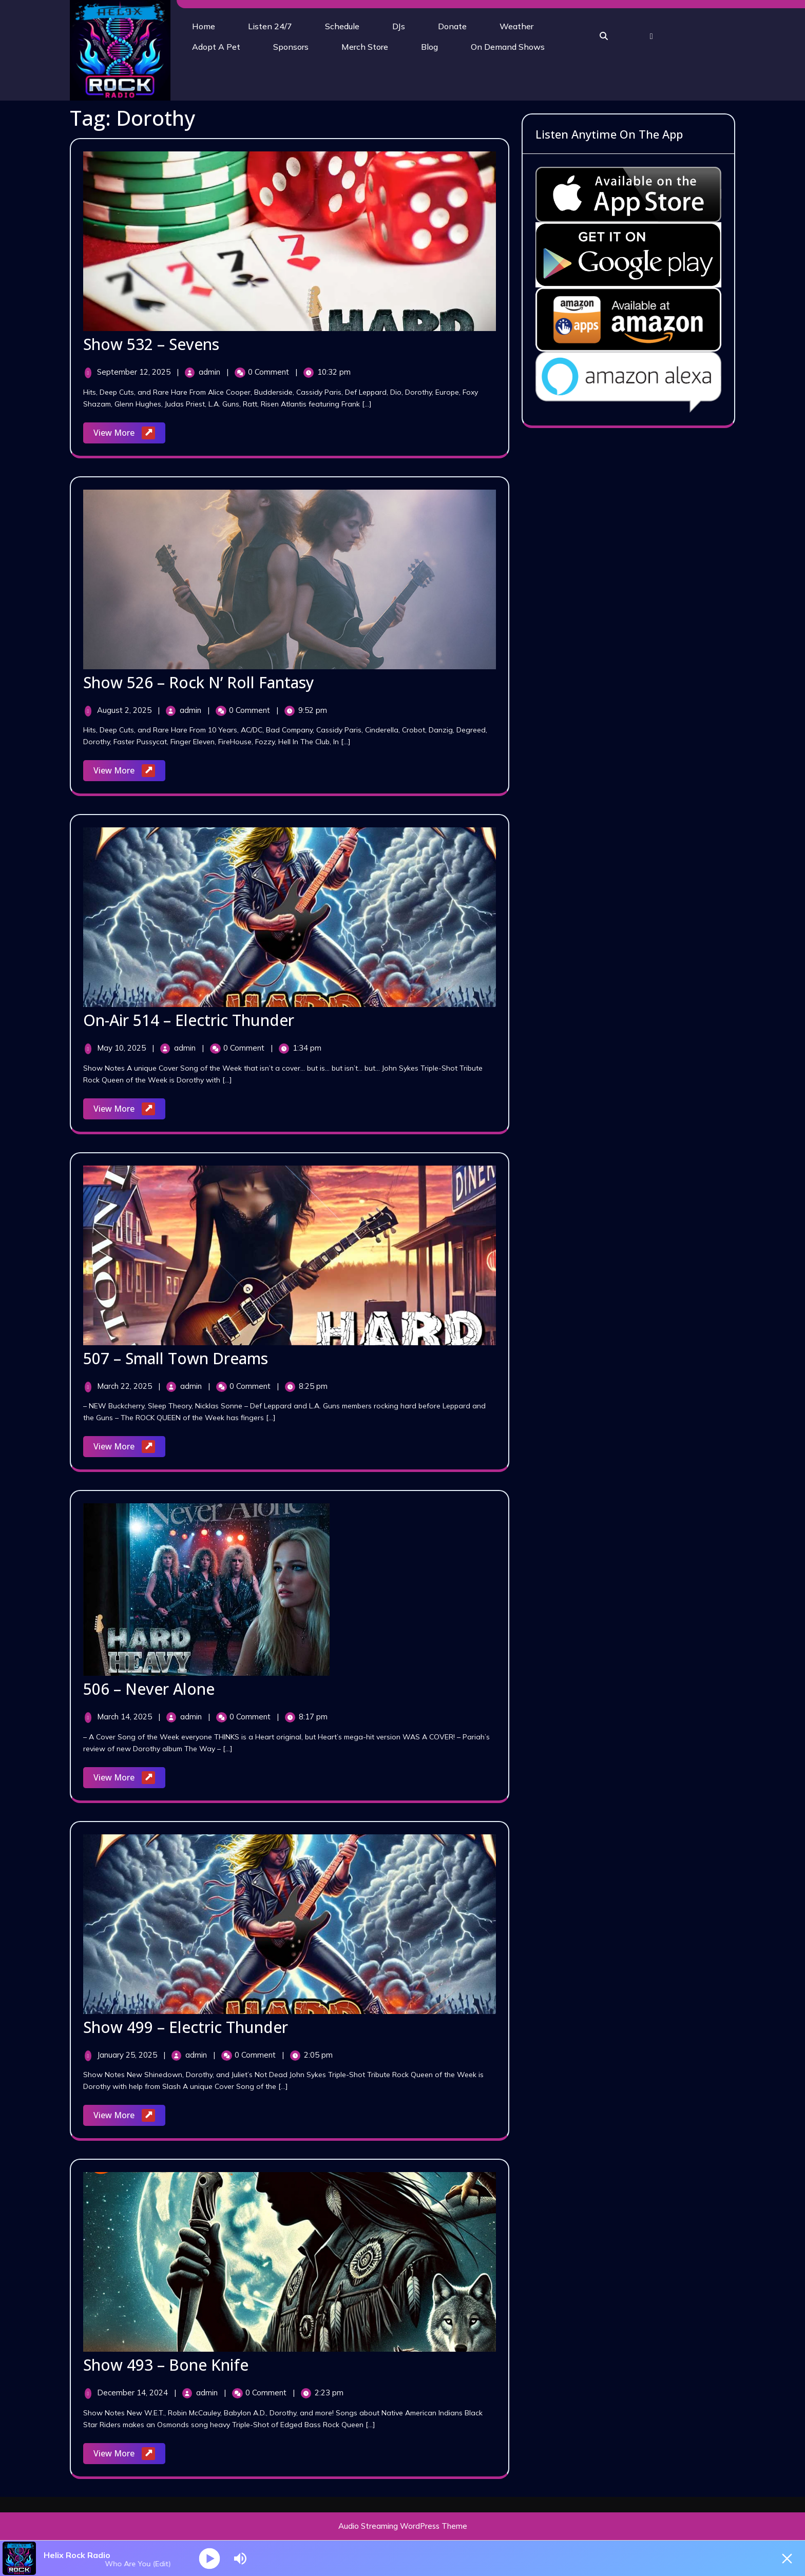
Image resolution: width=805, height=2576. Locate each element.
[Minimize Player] (787, 2558)
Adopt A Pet (216, 47)
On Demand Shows (508, 47)
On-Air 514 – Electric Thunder (188, 1020)
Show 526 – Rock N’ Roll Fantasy (198, 682)
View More (129, 433)
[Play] (210, 2558)
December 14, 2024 (133, 2392)
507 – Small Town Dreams (175, 1358)
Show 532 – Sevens (151, 344)
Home (203, 26)
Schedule (342, 26)
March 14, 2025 (125, 1716)
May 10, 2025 (122, 1048)
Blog (429, 47)
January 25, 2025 (128, 2055)
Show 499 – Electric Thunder (185, 2027)
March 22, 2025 (125, 1386)
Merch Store (364, 47)
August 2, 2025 (125, 710)
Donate (452, 26)
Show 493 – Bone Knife (165, 2364)
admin (210, 372)
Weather (516, 26)
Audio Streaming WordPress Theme (402, 2526)
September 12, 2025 (134, 372)
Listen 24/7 (270, 26)
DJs (398, 26)
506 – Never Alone (149, 1688)
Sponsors (291, 47)
